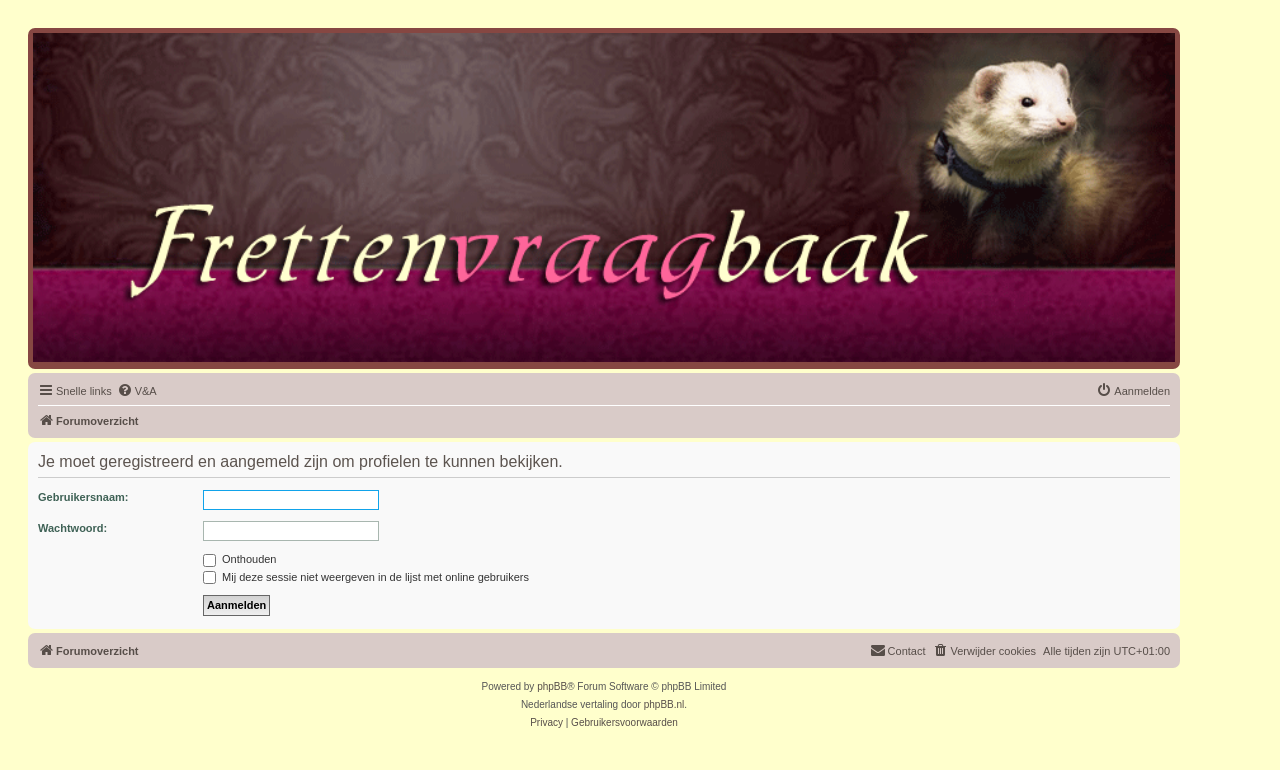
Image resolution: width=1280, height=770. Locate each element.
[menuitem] (137, 391)
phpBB (552, 686)
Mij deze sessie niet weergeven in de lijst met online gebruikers (366, 577)
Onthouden (240, 559)
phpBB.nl (664, 704)
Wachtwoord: (72, 528)
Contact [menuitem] (898, 650)
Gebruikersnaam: (83, 497)
